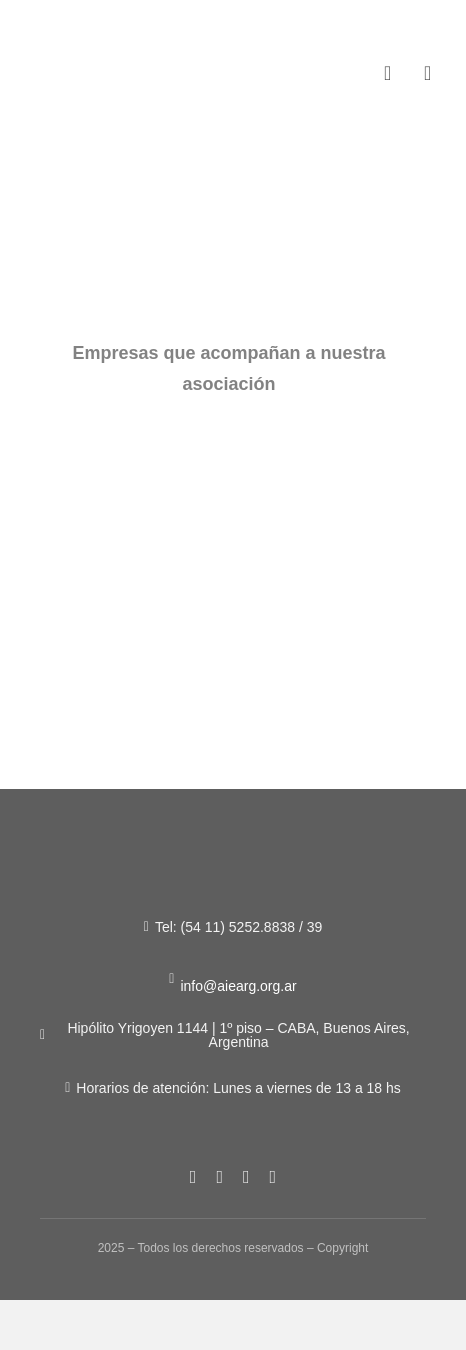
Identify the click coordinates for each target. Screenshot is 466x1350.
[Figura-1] (91, 58)
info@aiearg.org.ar (238, 985)
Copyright (342, 1248)
